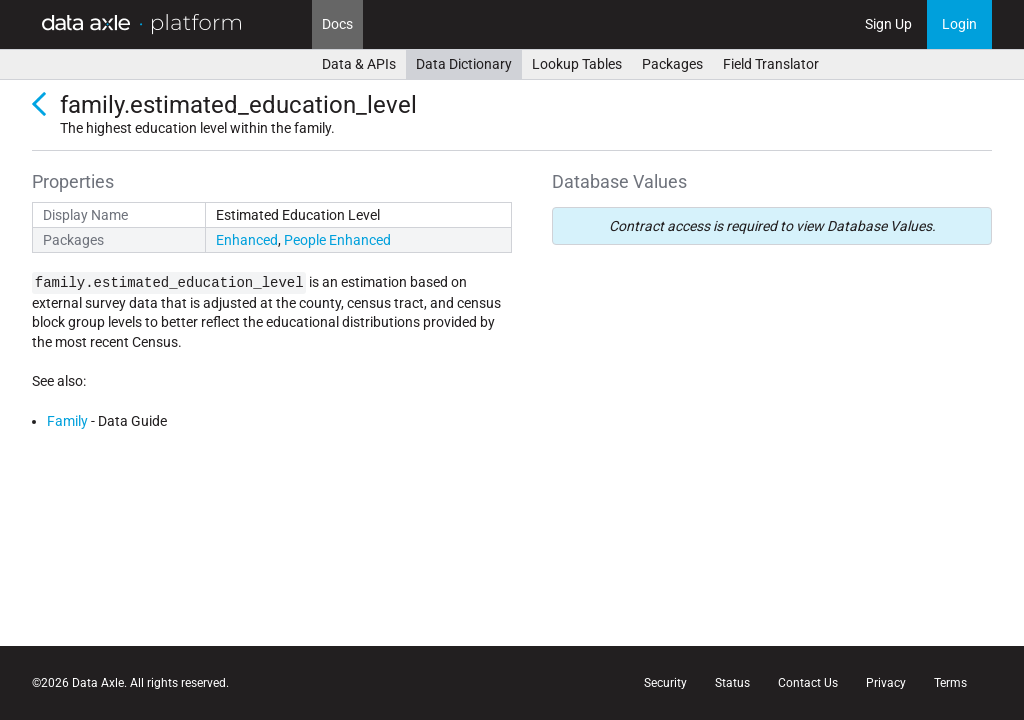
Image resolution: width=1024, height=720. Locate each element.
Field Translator (771, 64)
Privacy (886, 683)
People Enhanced (337, 240)
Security (665, 683)
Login (959, 24)
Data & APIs (359, 64)
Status (732, 683)
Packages (672, 64)
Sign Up (888, 24)
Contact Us (808, 683)
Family (67, 421)
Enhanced (247, 240)
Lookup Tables (577, 64)
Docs (337, 24)
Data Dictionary (464, 64)
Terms (950, 683)
